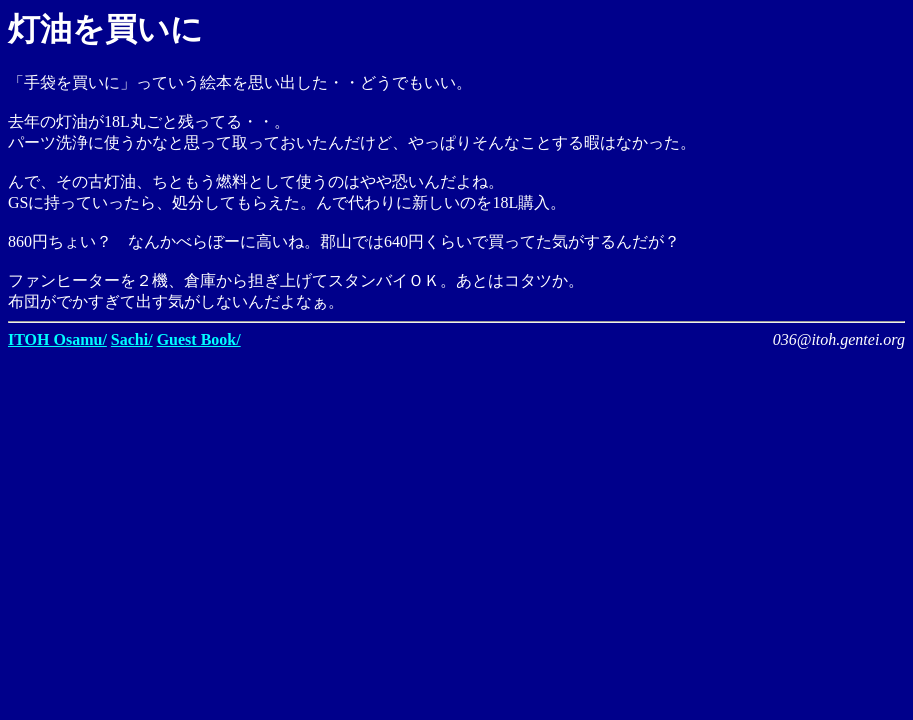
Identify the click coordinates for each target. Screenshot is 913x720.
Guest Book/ (199, 339)
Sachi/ (132, 339)
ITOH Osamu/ (57, 339)
